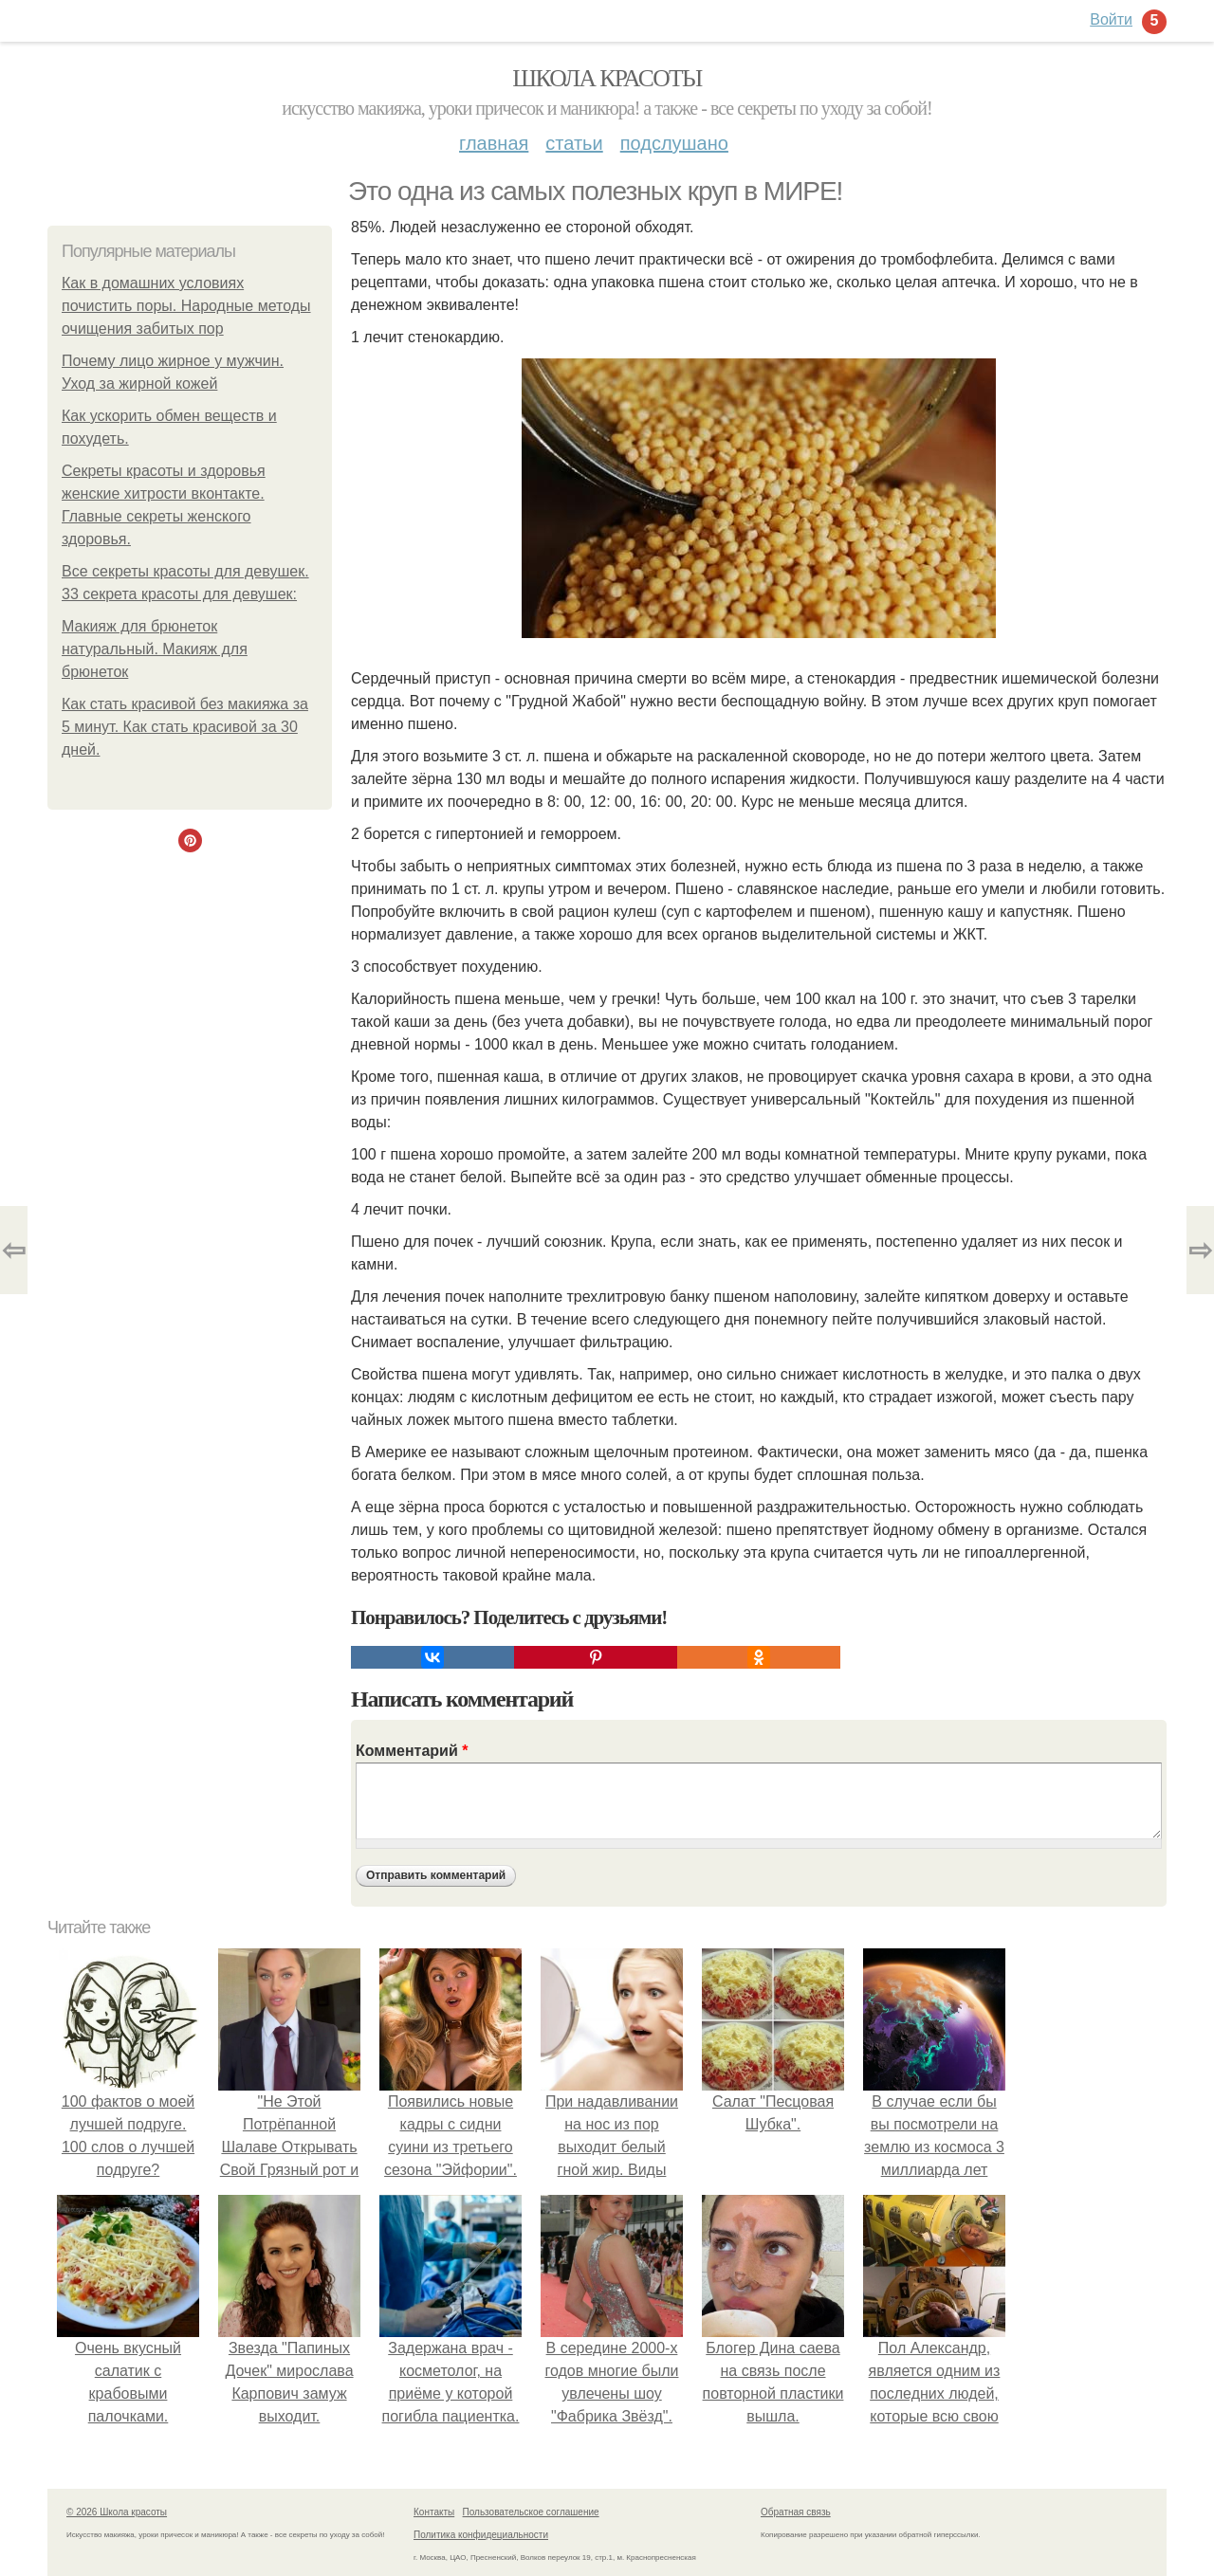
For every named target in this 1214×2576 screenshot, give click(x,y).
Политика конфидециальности (481, 2535)
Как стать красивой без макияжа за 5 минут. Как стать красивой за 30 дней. (185, 727)
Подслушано (674, 143)
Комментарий (412, 1751)
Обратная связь (796, 2512)
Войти (1111, 19)
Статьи (573, 143)
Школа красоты (607, 78)
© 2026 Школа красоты (116, 2512)
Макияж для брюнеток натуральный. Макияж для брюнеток (155, 649)
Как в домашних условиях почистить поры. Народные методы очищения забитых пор (186, 306)
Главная (493, 143)
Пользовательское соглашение (531, 2512)
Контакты (434, 2512)
